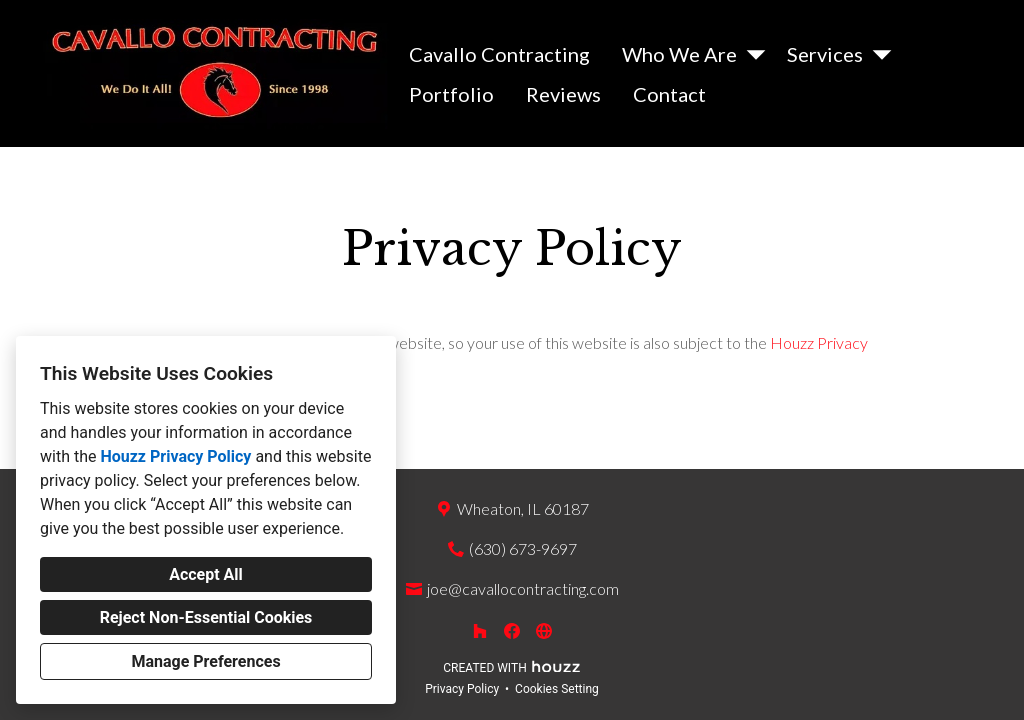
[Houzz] (480, 631)
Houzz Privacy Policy (175, 456)
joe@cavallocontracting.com (523, 588)
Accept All (206, 574)
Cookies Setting (557, 689)
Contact (669, 94)
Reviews (563, 94)
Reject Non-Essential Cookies (206, 617)
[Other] (544, 631)
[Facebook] (512, 631)
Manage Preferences (205, 661)
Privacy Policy (462, 689)
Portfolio (451, 94)
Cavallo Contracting (499, 54)
